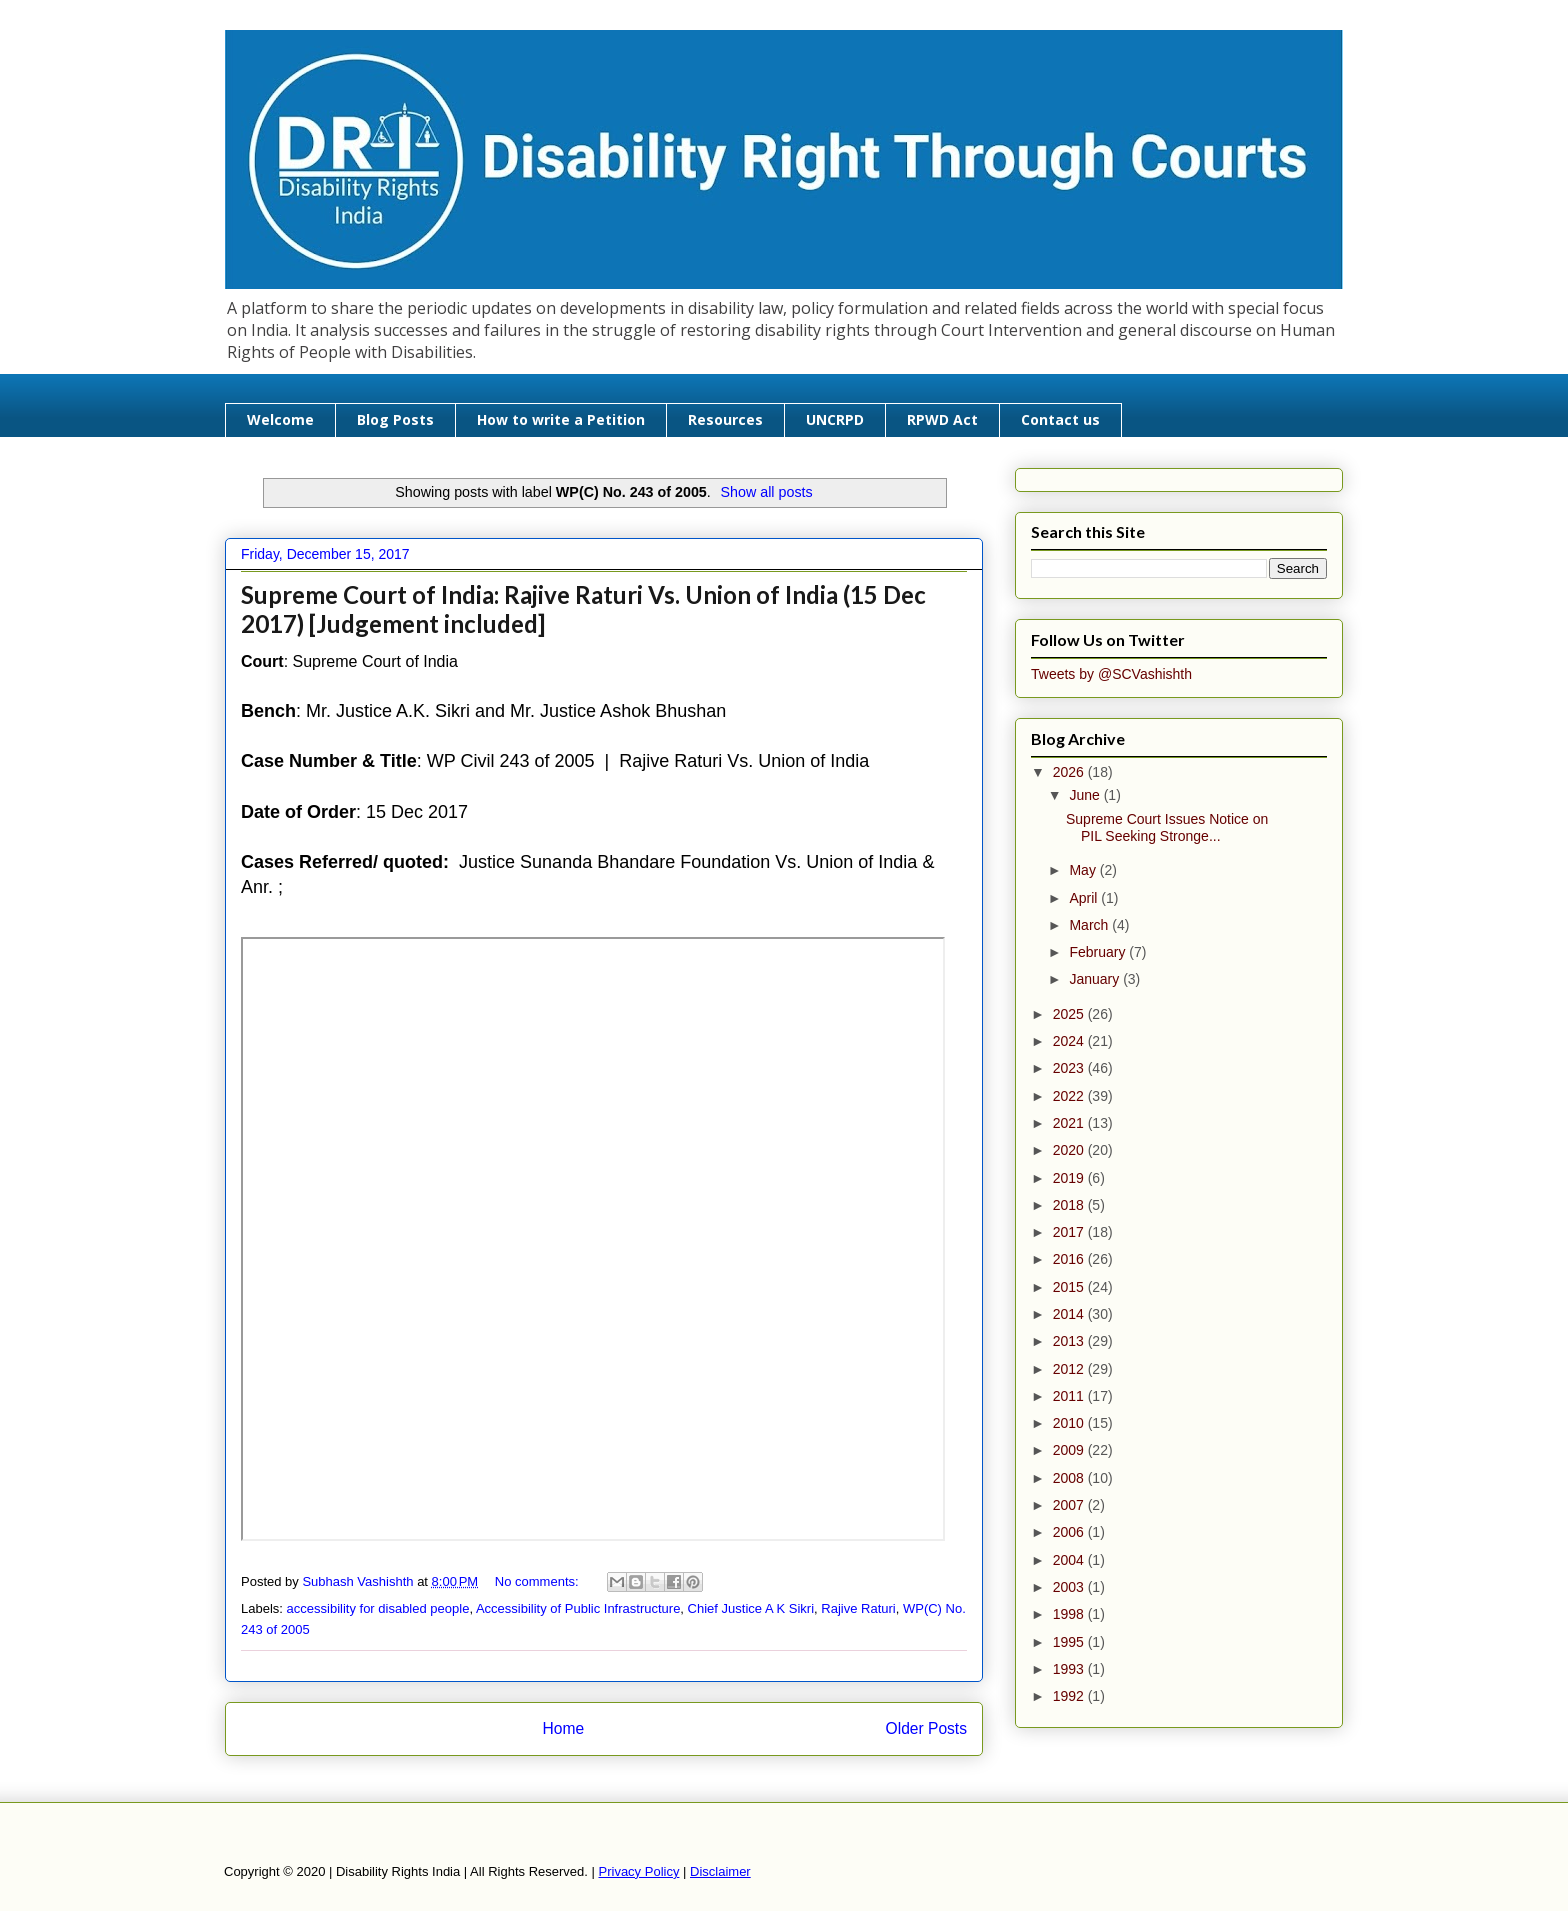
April (1085, 898)
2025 (1070, 1014)
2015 (1070, 1287)
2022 (1070, 1096)
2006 (1070, 1532)
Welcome (280, 419)
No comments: (538, 1581)
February (1099, 952)
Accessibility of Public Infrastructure (578, 1608)
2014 (1070, 1314)
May (1084, 870)
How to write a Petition (561, 419)
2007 (1070, 1505)
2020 (1070, 1150)
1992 (1070, 1696)
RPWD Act (942, 419)
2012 (1070, 1369)
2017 (1070, 1232)
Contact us (1060, 419)
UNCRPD (835, 419)
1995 (1070, 1642)
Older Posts (926, 1728)
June (1086, 795)
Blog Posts (395, 419)
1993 (1070, 1669)
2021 (1070, 1123)
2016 (1070, 1259)
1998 (1070, 1614)
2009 (1070, 1450)
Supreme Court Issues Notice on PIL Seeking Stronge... (1167, 827)
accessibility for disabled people (378, 1608)
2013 (1070, 1341)
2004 (1070, 1560)
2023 (1070, 1068)
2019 (1070, 1178)
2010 (1070, 1423)
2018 (1070, 1205)
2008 (1070, 1478)
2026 (1070, 772)
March (1090, 925)
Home (563, 1728)
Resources (725, 419)
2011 (1070, 1396)
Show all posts (766, 492)
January (1096, 979)
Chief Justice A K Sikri (751, 1608)
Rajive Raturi (858, 1608)
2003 (1070, 1587)
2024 (1070, 1041)
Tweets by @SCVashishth (1111, 674)
